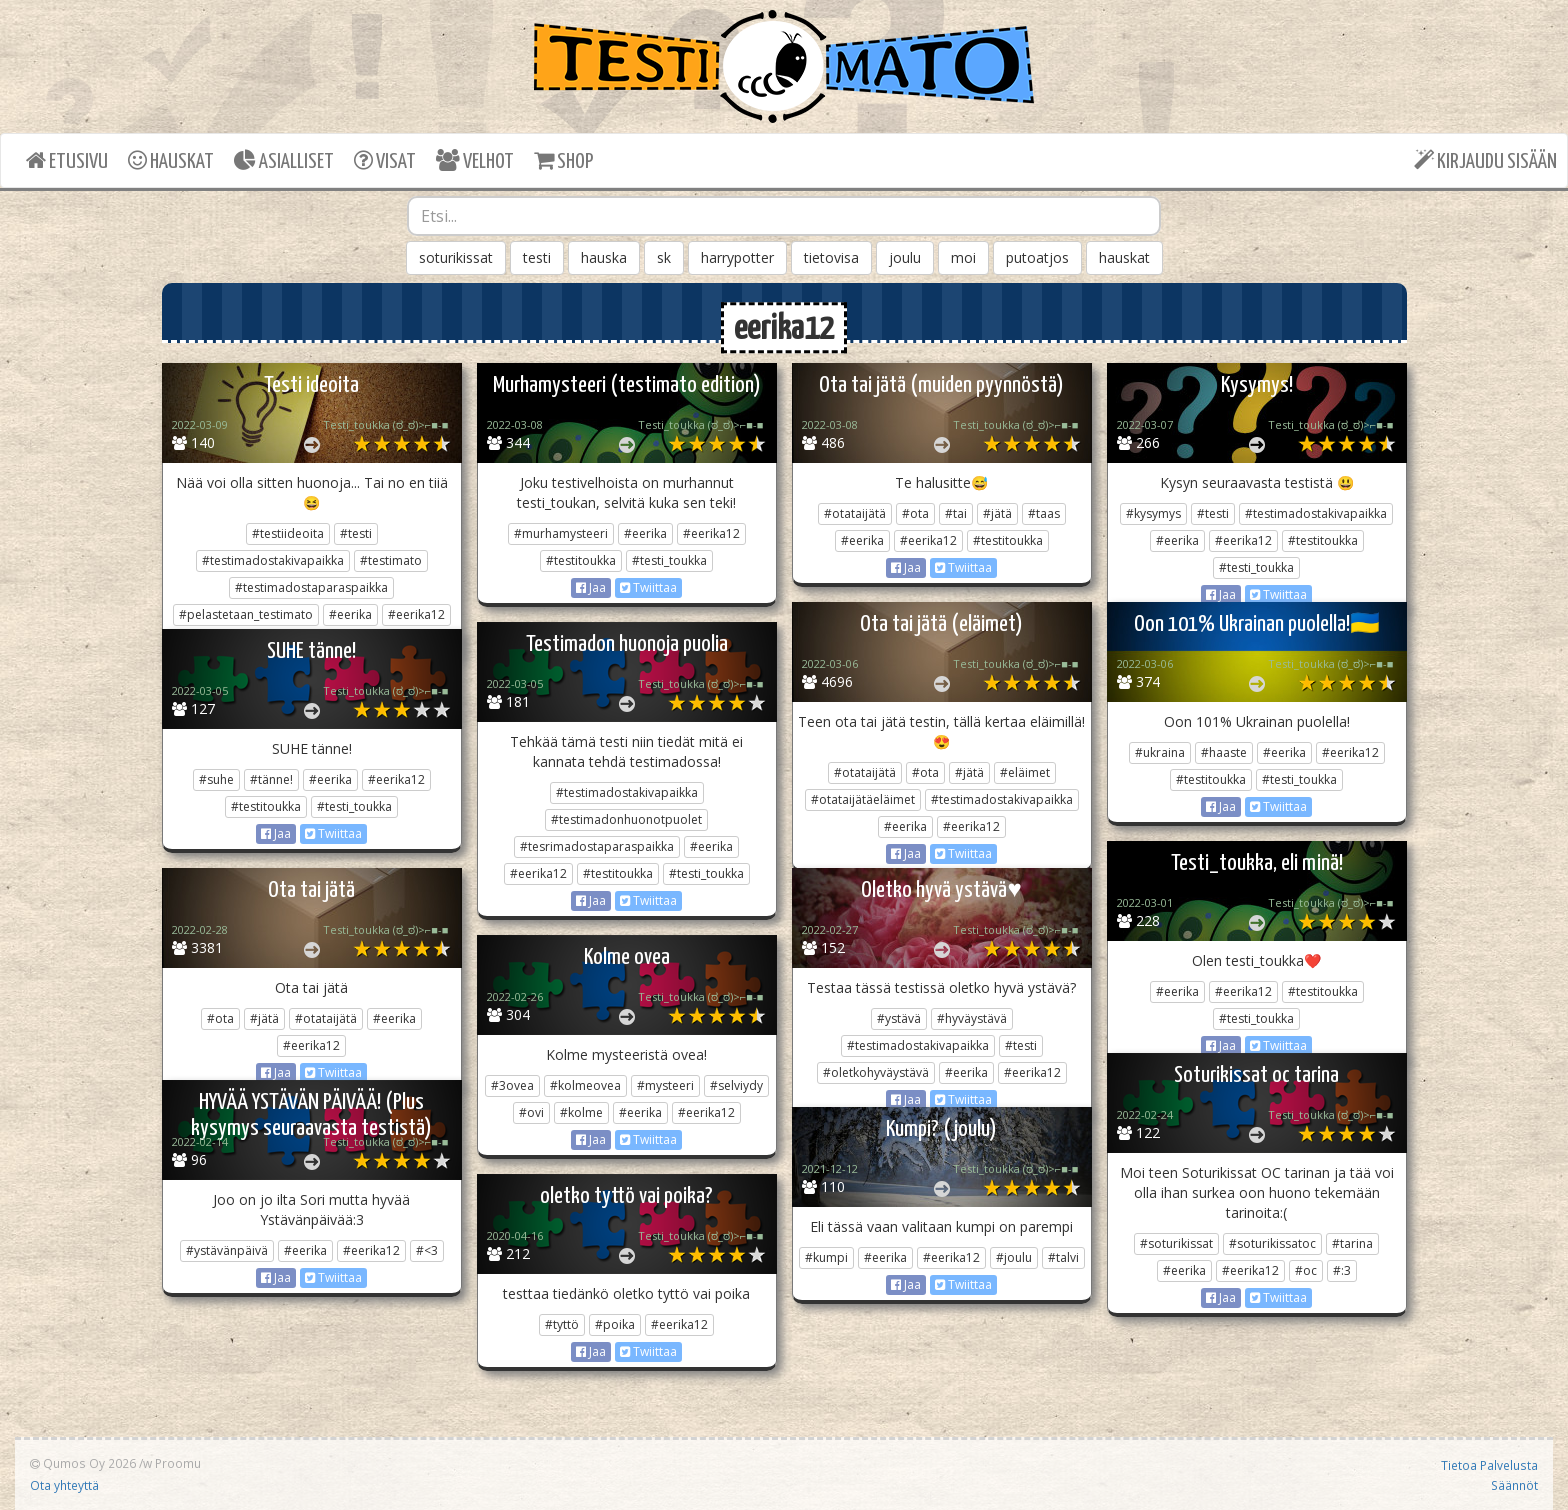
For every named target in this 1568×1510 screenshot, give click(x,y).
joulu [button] (905, 257)
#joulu (1014, 1257)
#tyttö (562, 1324)
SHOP (563, 160)
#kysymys (1153, 513)
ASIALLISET (284, 160)
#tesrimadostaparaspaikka (597, 846)
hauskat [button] (1124, 257)
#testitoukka (581, 560)
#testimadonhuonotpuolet (626, 819)
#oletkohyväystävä (876, 1072)
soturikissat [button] (456, 257)
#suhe (216, 779)
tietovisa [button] (831, 257)
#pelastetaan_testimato (246, 614)
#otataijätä (855, 513)
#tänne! (271, 779)
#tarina (1352, 1243)
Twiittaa (648, 587)
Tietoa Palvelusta (1489, 1465)
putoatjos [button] (1037, 257)
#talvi (1063, 1257)
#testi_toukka (669, 560)
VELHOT (475, 160)
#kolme (581, 1112)
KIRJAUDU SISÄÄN (1485, 160)
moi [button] (963, 257)
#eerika (350, 614)
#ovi (531, 1112)
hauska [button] (604, 257)
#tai (956, 513)
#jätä (997, 513)
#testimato (391, 560)
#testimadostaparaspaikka (311, 587)
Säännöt (1514, 1485)
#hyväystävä (972, 1018)
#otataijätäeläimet (863, 799)
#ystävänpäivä (227, 1250)
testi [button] (537, 257)
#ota (915, 513)
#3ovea (512, 1085)
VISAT (385, 160)
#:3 (1342, 1270)
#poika (615, 1324)
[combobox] (784, 216)
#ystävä (899, 1018)
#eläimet (1025, 772)
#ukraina (1160, 752)
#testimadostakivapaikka (273, 560)
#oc (1306, 1270)
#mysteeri (665, 1085)
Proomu (178, 1463)
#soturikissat (1176, 1243)
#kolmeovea (585, 1085)
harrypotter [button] (737, 257)
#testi (356, 533)
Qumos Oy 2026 (83, 1463)
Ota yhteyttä (64, 1485)
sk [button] (664, 257)
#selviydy (736, 1085)
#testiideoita (288, 533)
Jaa (591, 587)
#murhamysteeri (561, 533)
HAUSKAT (171, 160)
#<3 (427, 1250)
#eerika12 (416, 614)
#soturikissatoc (1272, 1243)
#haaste (1224, 752)
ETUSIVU (67, 160)
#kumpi (826, 1257)
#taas (1044, 513)
